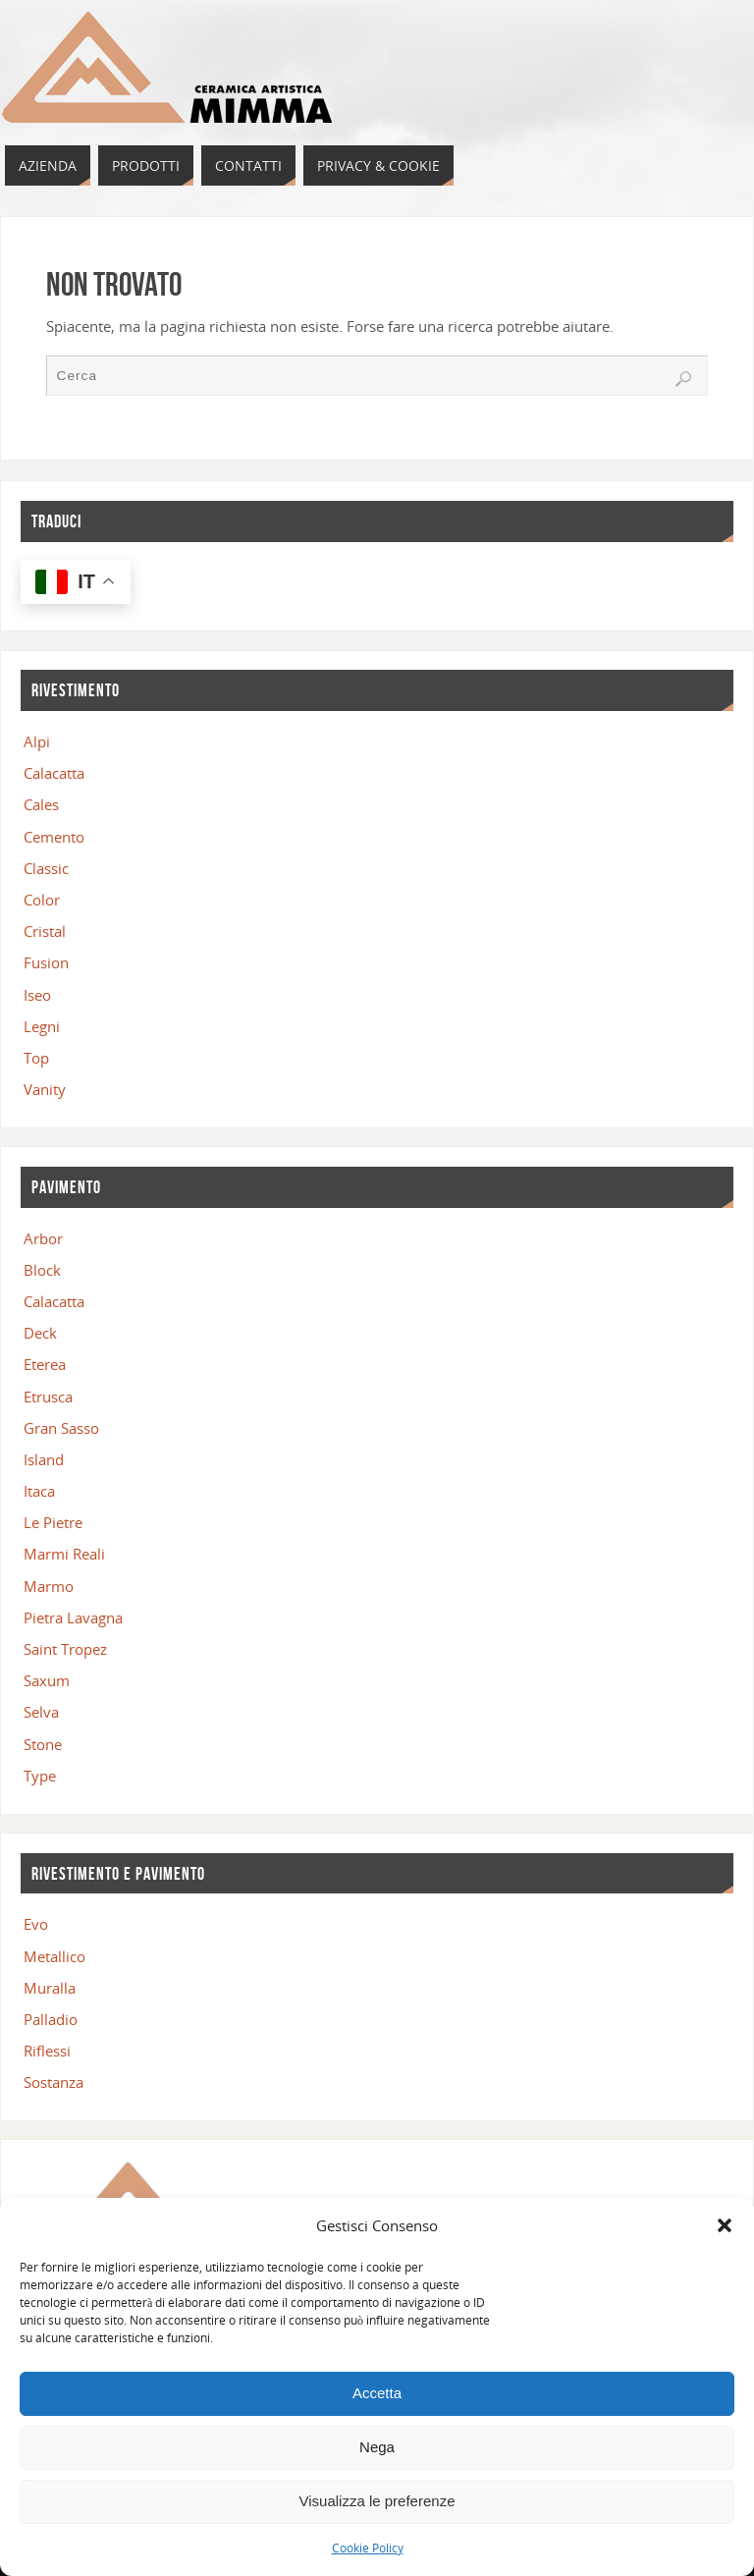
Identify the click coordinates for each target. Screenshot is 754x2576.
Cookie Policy (368, 2548)
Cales (41, 804)
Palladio (51, 2019)
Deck (40, 1333)
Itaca (39, 1491)
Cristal (45, 931)
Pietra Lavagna (73, 1617)
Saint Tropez (65, 1649)
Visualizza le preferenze (377, 2501)
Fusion (46, 962)
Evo (36, 1924)
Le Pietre (53, 1522)
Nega (377, 2447)
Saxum (47, 1680)
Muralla (50, 1988)
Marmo (49, 1586)
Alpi (37, 741)
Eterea (45, 1364)
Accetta (377, 2392)
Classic (46, 868)
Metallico (54, 1956)
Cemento (54, 837)
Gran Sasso (61, 1428)
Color (42, 899)
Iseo (37, 995)
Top (36, 1058)
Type (40, 1775)
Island (44, 1459)
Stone (43, 1744)
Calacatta (54, 773)
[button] (724, 2225)
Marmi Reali (64, 1553)
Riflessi (47, 2050)
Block (42, 1270)
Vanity (45, 1089)
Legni (42, 1026)
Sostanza (53, 2082)
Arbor (43, 1238)
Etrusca (48, 1396)
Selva (41, 1712)
